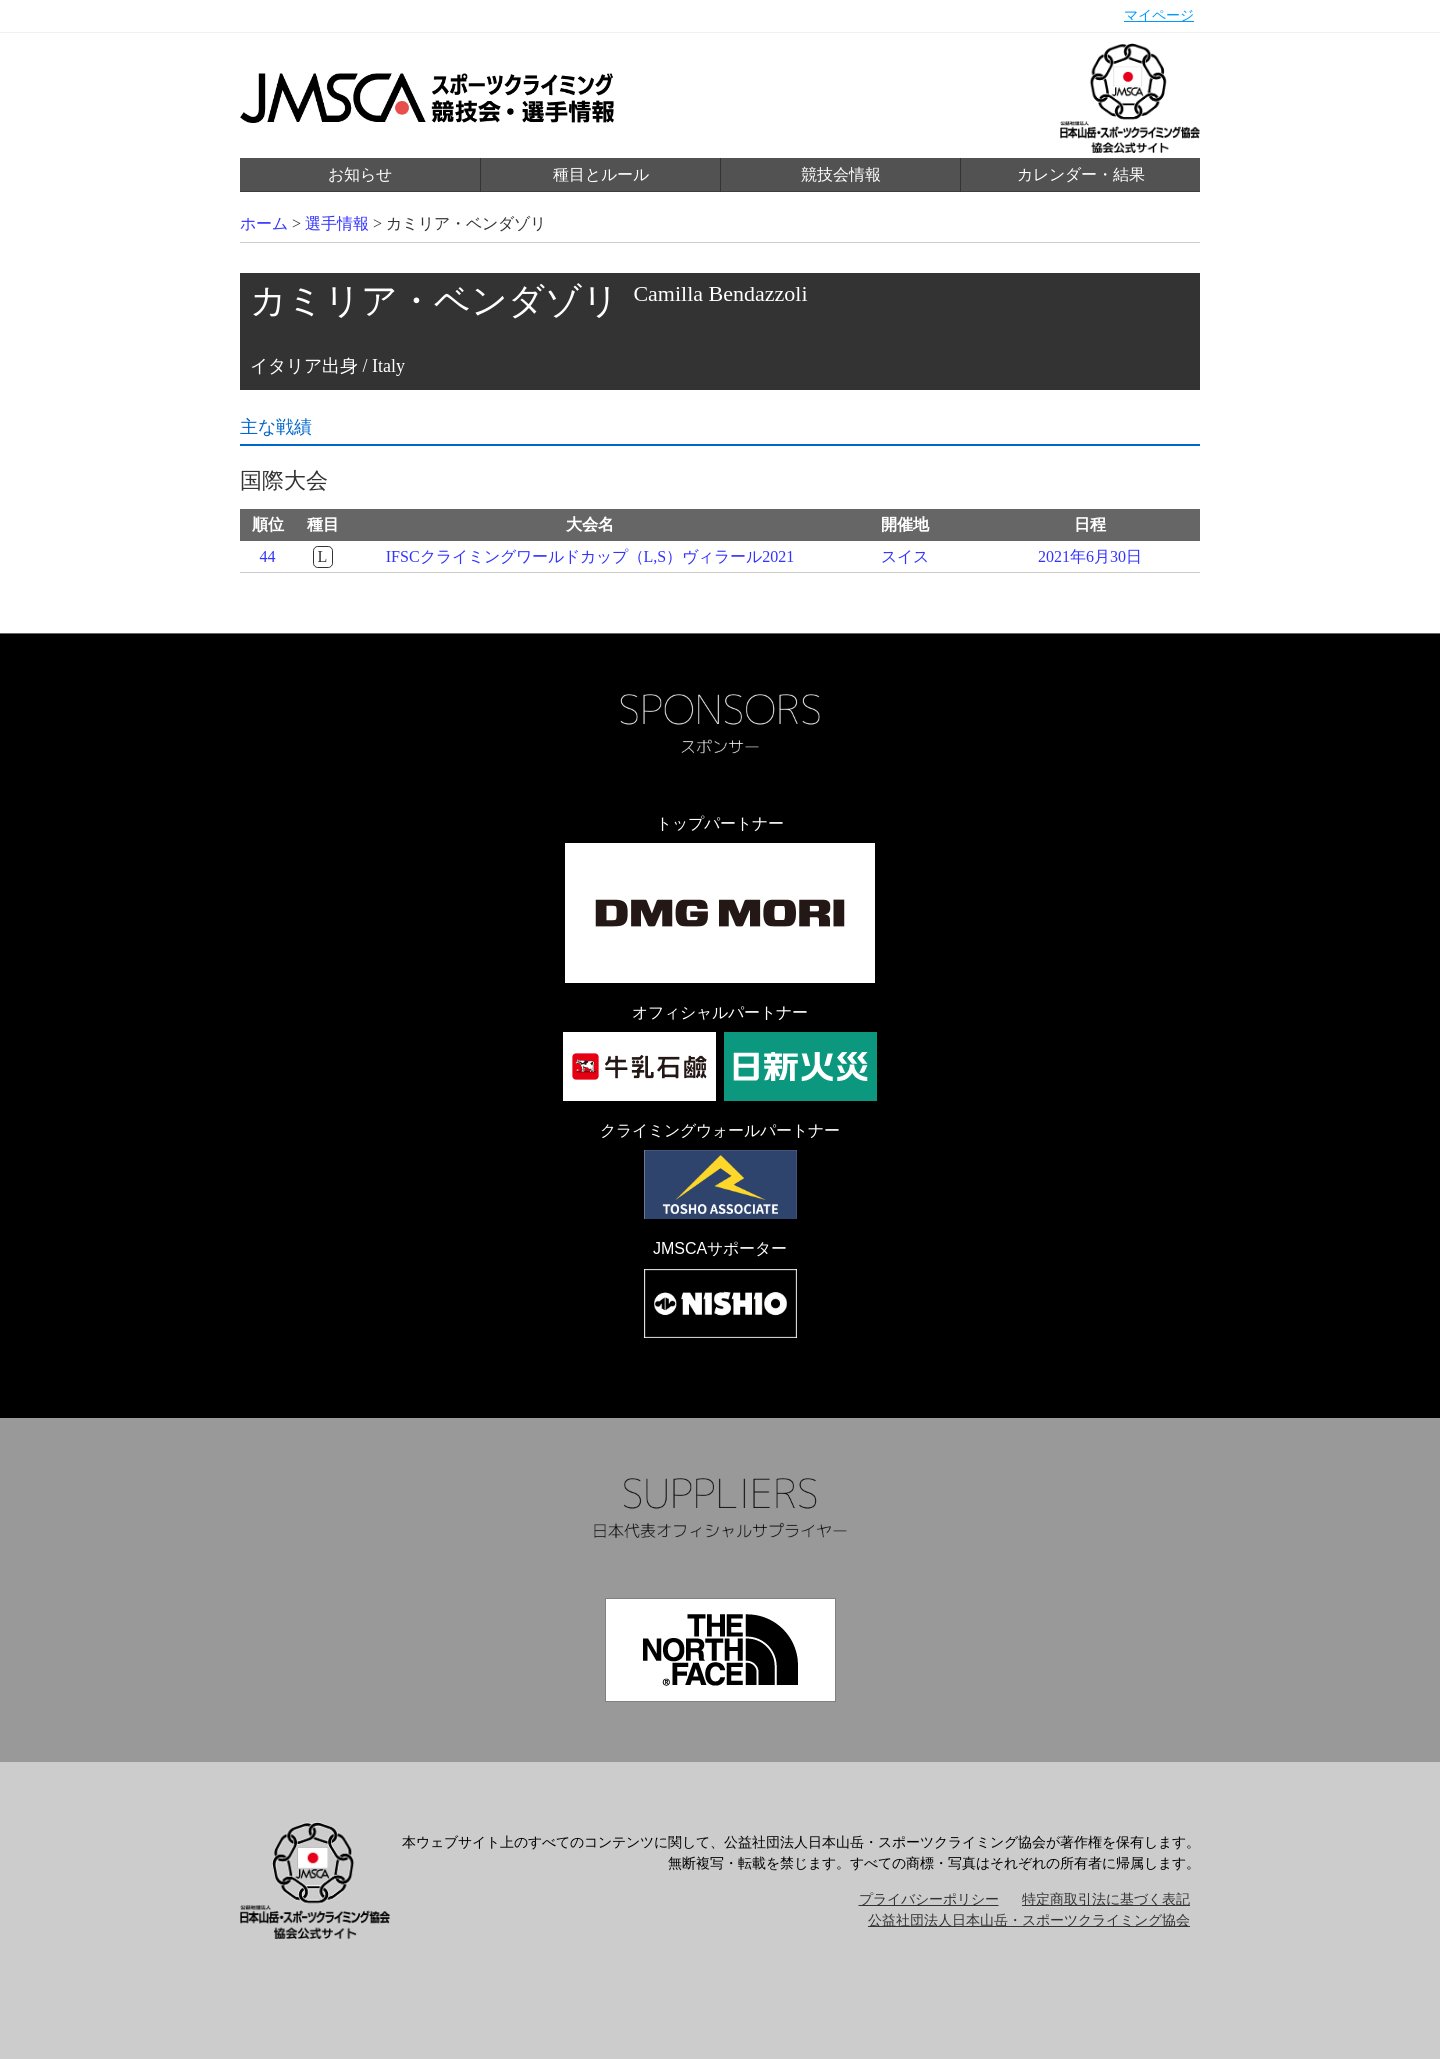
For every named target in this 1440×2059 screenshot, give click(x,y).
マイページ (1159, 15)
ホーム (264, 223)
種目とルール (601, 174)
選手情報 (337, 223)
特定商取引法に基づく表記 (1106, 1899)
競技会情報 (841, 174)
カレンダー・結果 (1081, 174)
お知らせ (360, 174)
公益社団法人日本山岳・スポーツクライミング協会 (1029, 1920)
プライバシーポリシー (929, 1899)
